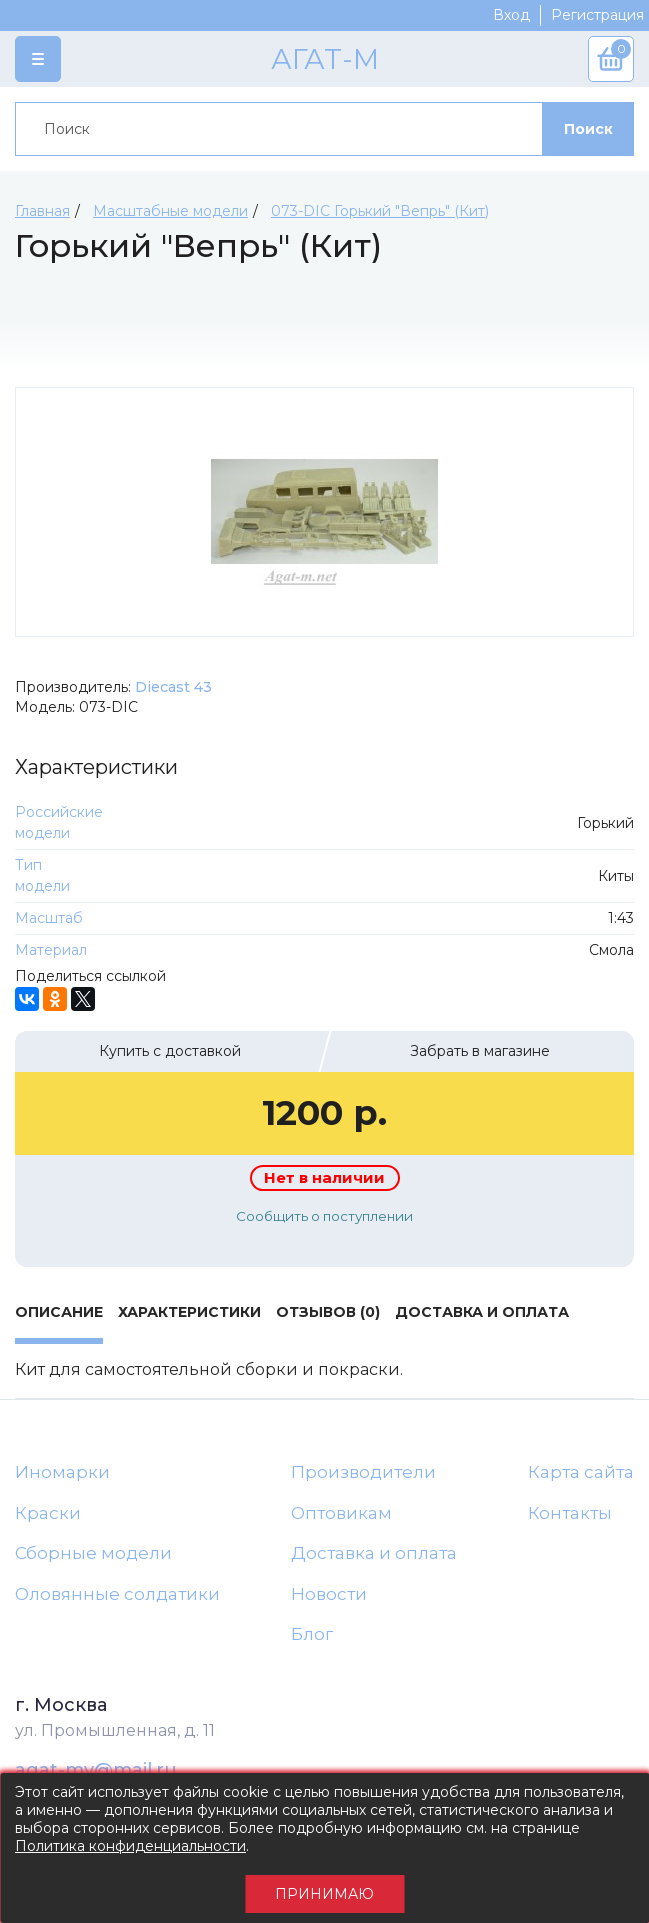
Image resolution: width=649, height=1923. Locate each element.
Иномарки (62, 1472)
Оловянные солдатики (117, 1594)
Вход (511, 15)
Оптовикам (341, 1513)
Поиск (588, 129)
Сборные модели (93, 1553)
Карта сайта (581, 1472)
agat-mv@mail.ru (96, 1770)
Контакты (570, 1513)
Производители (363, 1472)
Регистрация (597, 15)
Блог (312, 1634)
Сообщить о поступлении (324, 1216)
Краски (48, 1513)
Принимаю (324, 1894)
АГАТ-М (325, 59)
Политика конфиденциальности (130, 1846)
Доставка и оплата (374, 1553)
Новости (329, 1594)
